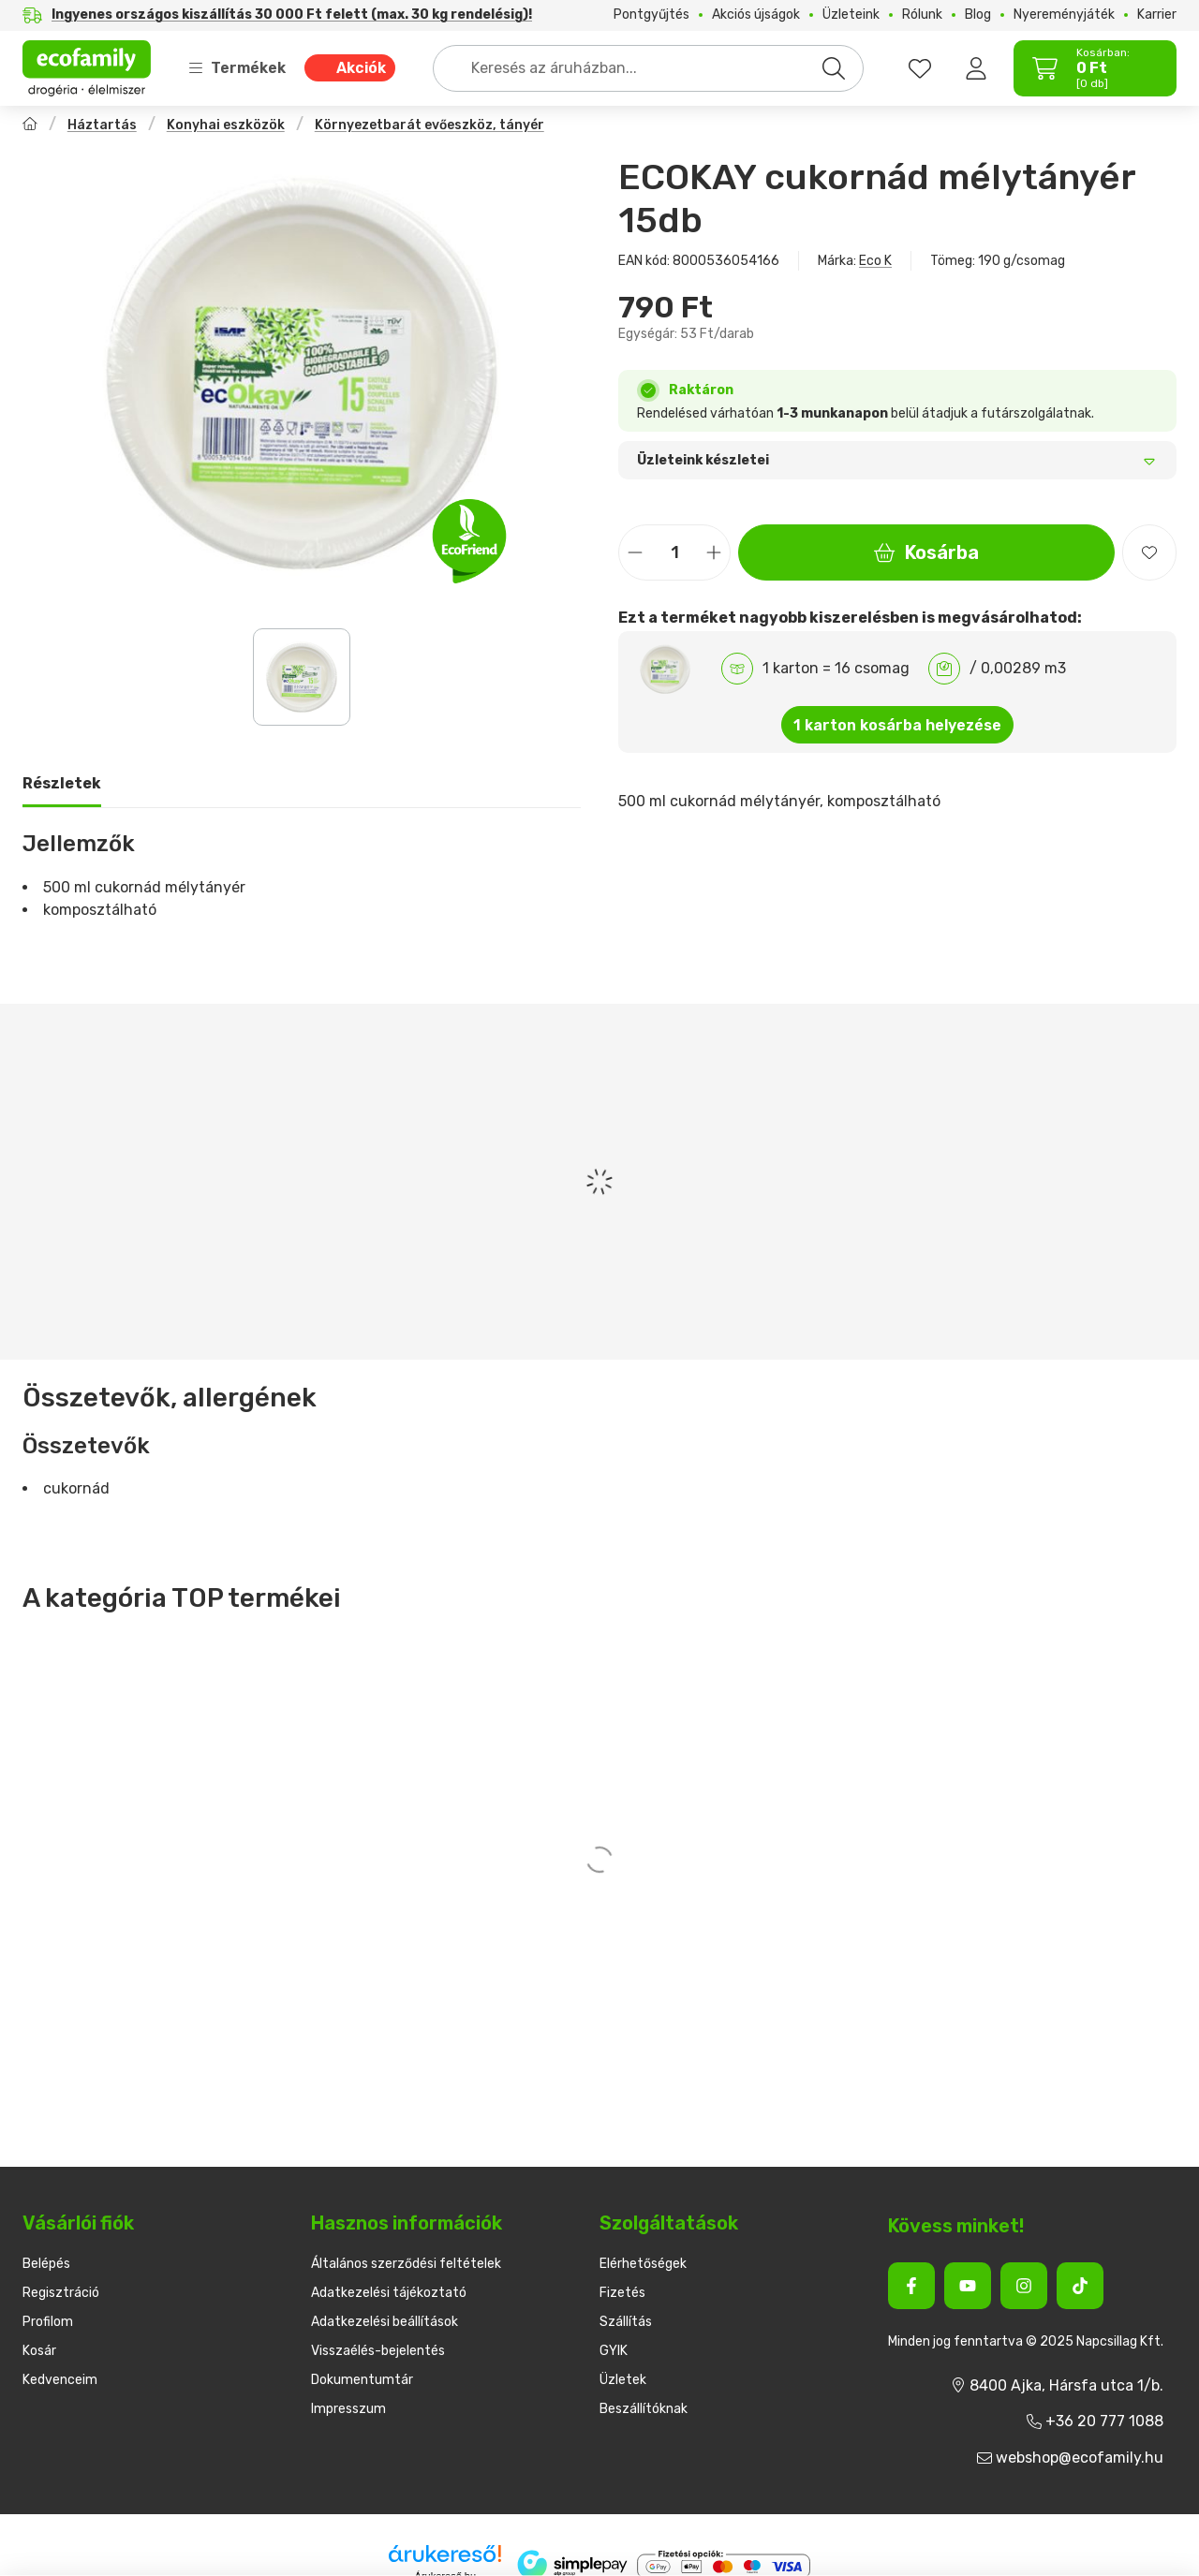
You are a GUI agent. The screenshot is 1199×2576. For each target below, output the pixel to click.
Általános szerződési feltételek (406, 2264)
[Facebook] (911, 2285)
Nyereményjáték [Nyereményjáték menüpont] (1064, 14)
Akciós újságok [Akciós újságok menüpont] (756, 14)
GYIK (614, 2351)
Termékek (237, 68)
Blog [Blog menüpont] (978, 14)
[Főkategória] (29, 126)
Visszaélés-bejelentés (378, 2351)
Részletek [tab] (61, 783)
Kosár (39, 2351)
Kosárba (926, 552)
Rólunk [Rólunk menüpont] (922, 14)
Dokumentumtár (362, 2380)
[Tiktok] (1080, 2285)
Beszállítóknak (644, 2409)
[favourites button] (920, 68)
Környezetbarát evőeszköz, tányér (429, 125)
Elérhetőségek (643, 2264)
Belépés (46, 2264)
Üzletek (623, 2380)
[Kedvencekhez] (1149, 552)
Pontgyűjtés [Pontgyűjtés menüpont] (651, 14)
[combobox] (648, 68)
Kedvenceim (59, 2380)
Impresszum (348, 2409)
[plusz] (714, 553)
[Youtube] (967, 2285)
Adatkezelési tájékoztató (388, 2293)
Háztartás (102, 125)
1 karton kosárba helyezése (897, 725)
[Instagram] (1023, 2285)
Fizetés (622, 2293)
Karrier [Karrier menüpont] (1157, 14)
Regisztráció (60, 2293)
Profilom (47, 2322)
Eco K (875, 261)
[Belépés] (976, 68)
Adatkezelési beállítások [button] (384, 2322)
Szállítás (626, 2322)
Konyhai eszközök (226, 125)
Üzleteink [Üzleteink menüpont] (851, 14)
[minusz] (635, 553)
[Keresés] (834, 68)
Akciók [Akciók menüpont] (361, 68)
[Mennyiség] (674, 552)
